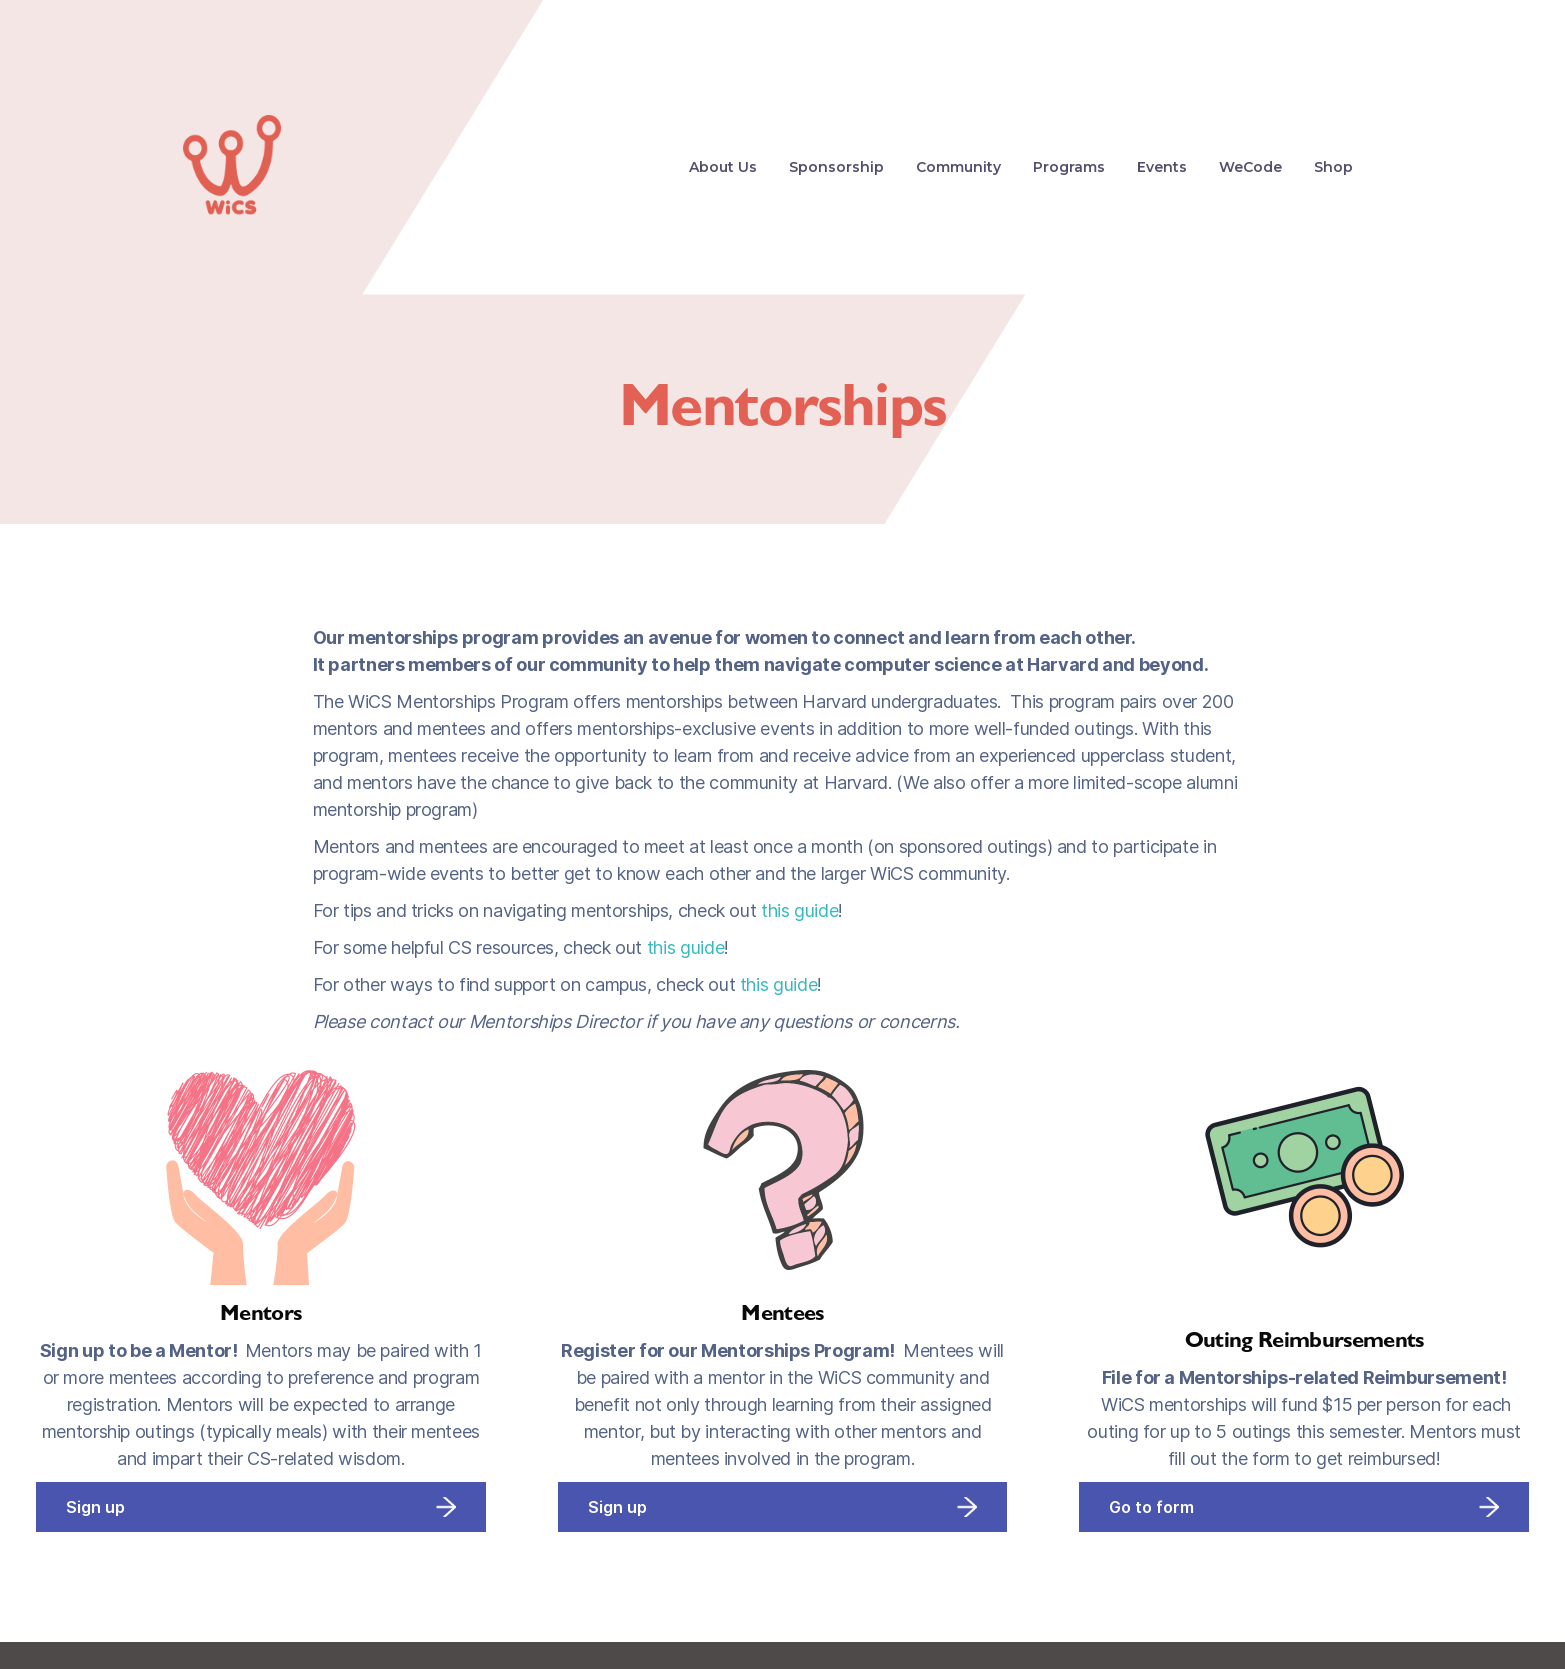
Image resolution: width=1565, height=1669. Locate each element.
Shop (1333, 167)
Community (958, 167)
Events (1162, 167)
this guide (799, 910)
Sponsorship (836, 167)
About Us (723, 167)
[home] (232, 167)
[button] (1069, 167)
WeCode (1250, 167)
